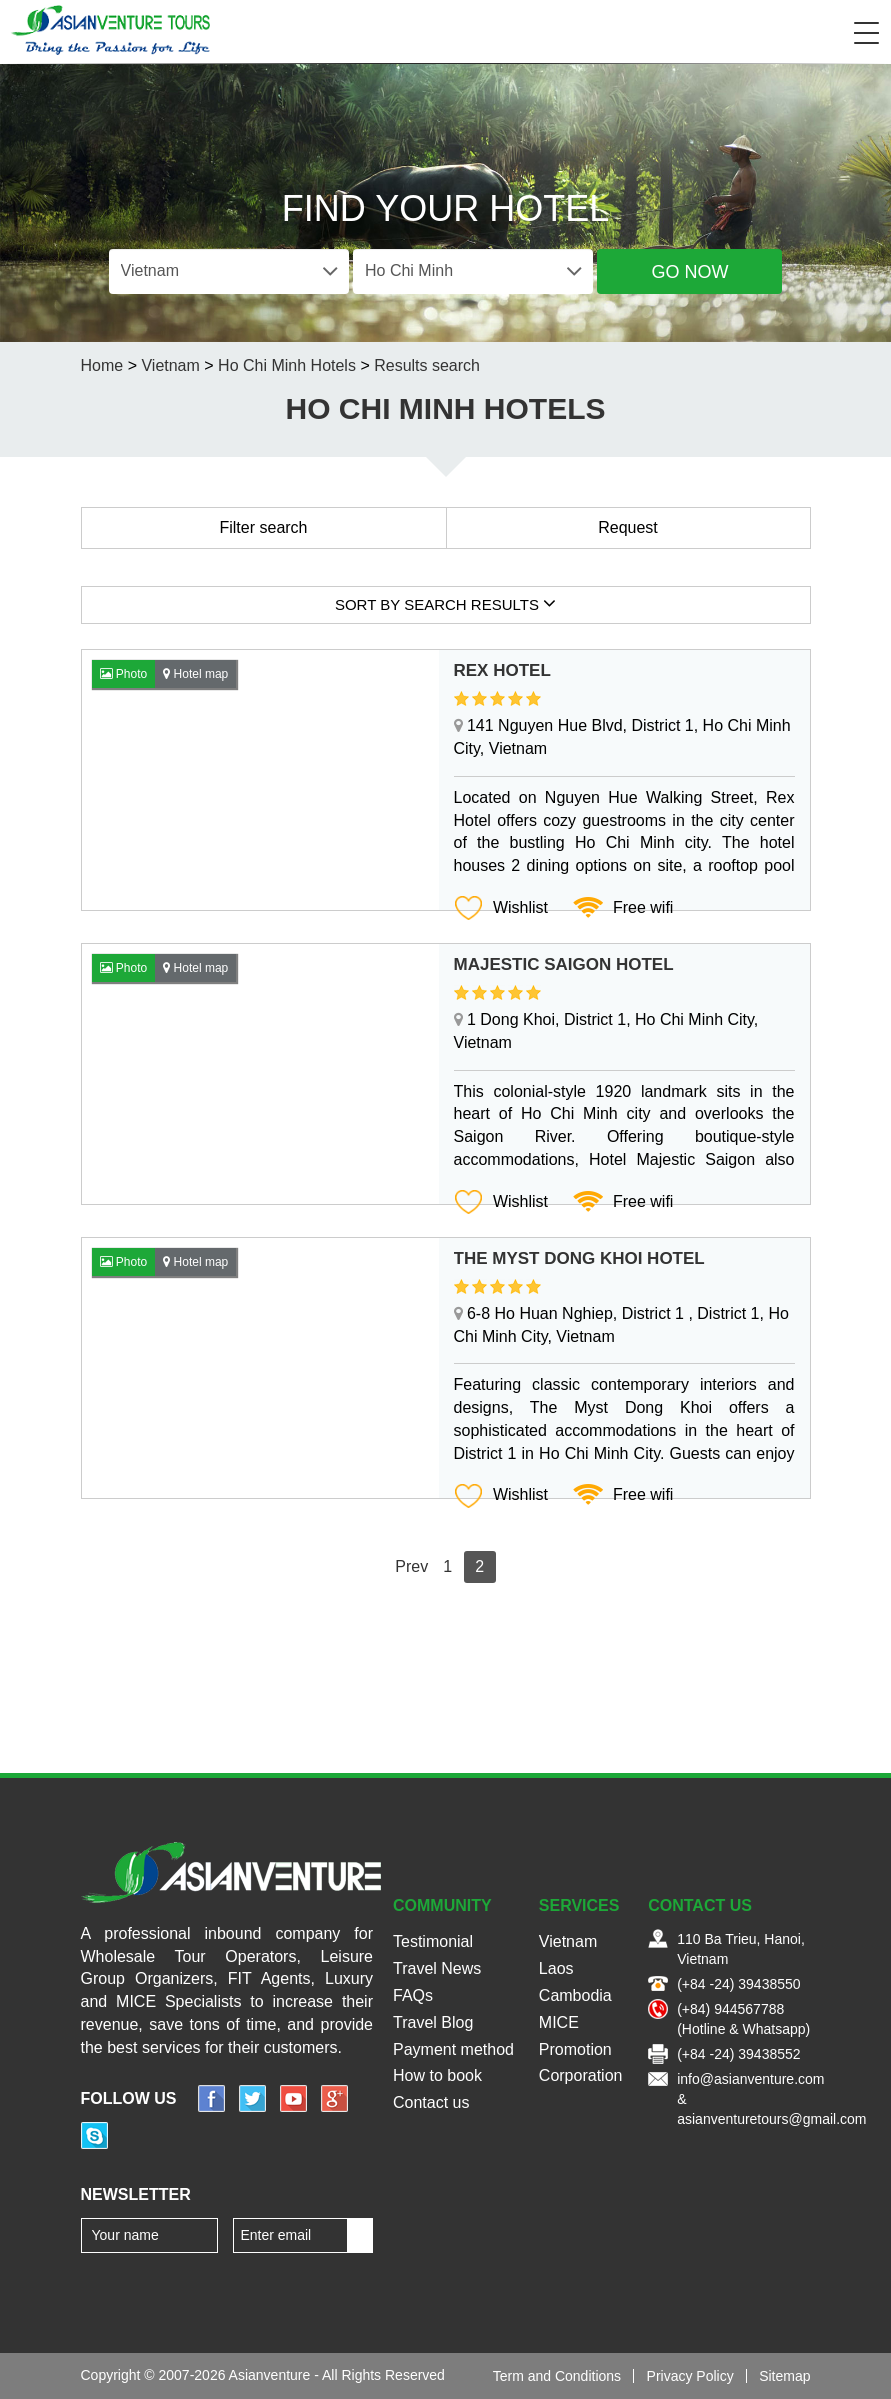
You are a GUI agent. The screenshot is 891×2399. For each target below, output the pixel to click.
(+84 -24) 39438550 (738, 1984)
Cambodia (575, 1995)
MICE (559, 2022)
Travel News (437, 1968)
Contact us (431, 2102)
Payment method (453, 2049)
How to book (437, 2075)
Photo (124, 674)
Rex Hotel (502, 670)
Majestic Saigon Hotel (564, 964)
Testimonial (433, 1941)
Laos (556, 1968)
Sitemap (784, 2376)
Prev (411, 1566)
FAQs (413, 1995)
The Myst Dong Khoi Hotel (579, 1258)
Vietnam (568, 1941)
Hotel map (195, 674)
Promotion (575, 2049)
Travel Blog (433, 2022)
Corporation (581, 2075)
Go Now (689, 272)
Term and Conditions (557, 2376)
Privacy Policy (690, 2376)
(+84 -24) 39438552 (738, 2054)
